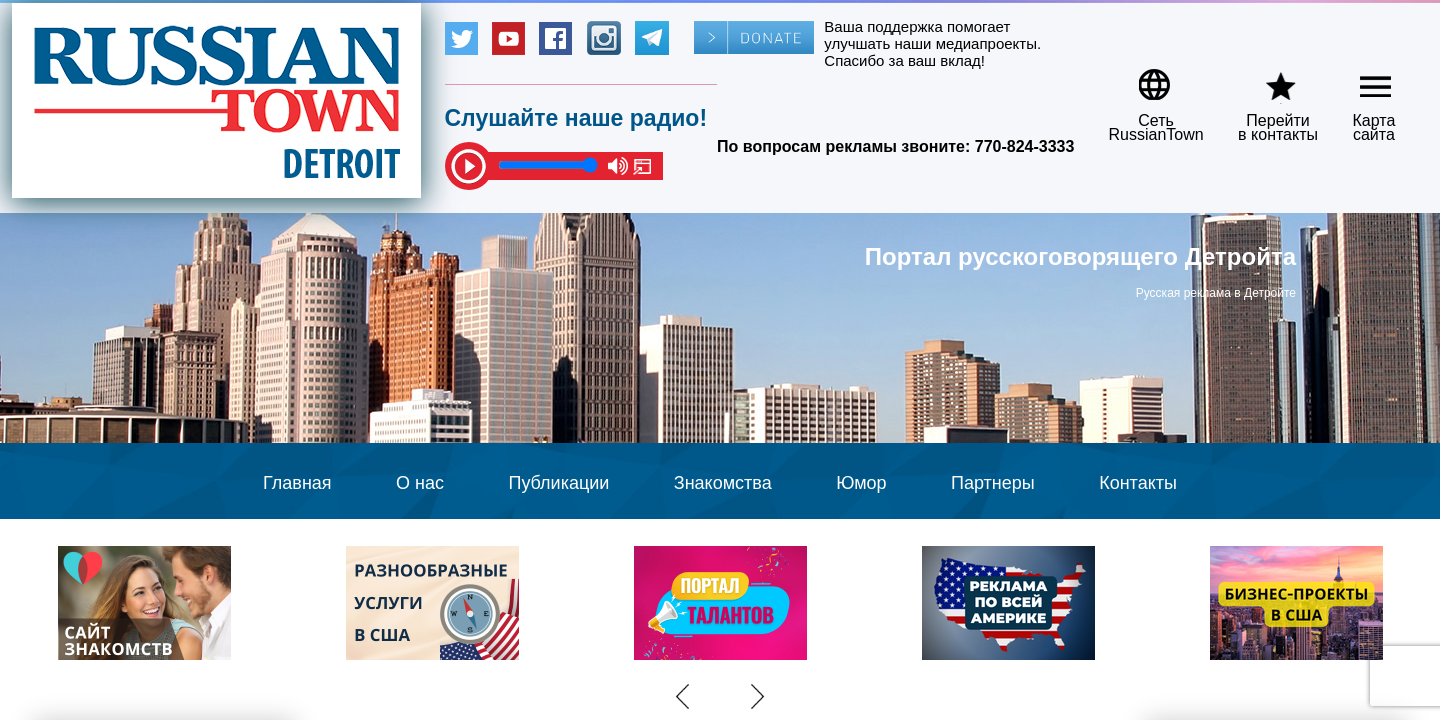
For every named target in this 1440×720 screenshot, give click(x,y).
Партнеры (993, 483)
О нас (420, 483)
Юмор (861, 483)
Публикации (558, 483)
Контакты (1138, 483)
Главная (297, 483)
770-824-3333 (1025, 146)
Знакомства (723, 483)
